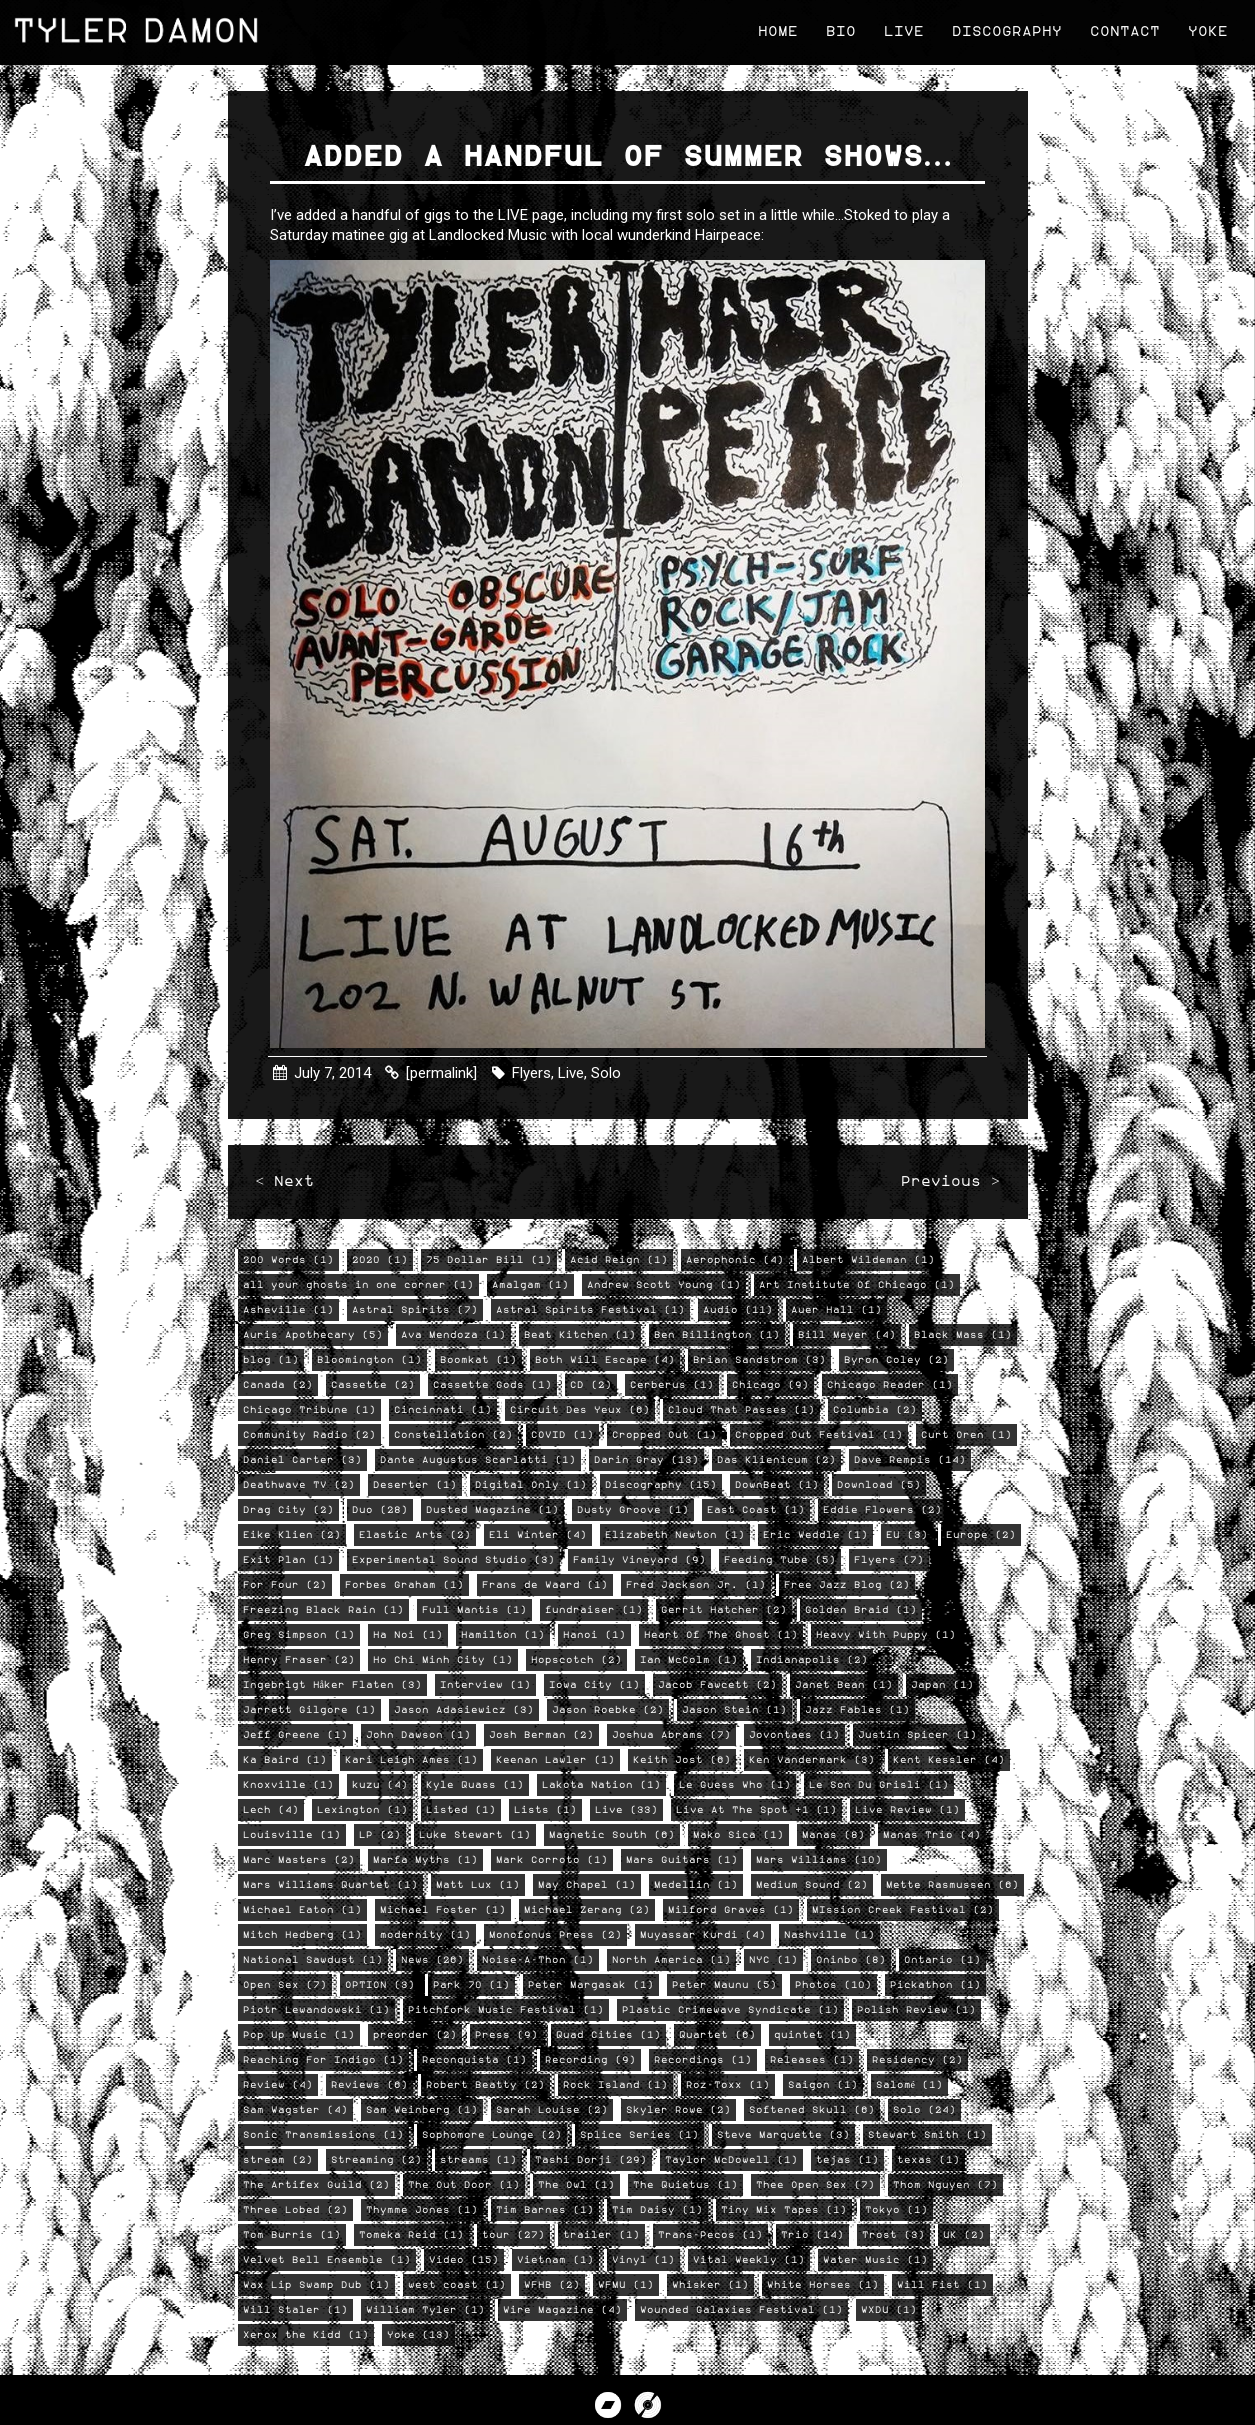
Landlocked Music (491, 236)
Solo (608, 1069)
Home (775, 29)
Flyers (533, 1069)
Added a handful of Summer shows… (628, 159)
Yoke (1205, 29)
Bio (838, 29)
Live (901, 29)
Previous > (948, 1185)
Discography (1004, 29)
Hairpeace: (732, 236)
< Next (287, 1185)
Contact (1122, 29)
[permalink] (443, 1069)
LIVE (516, 217)
